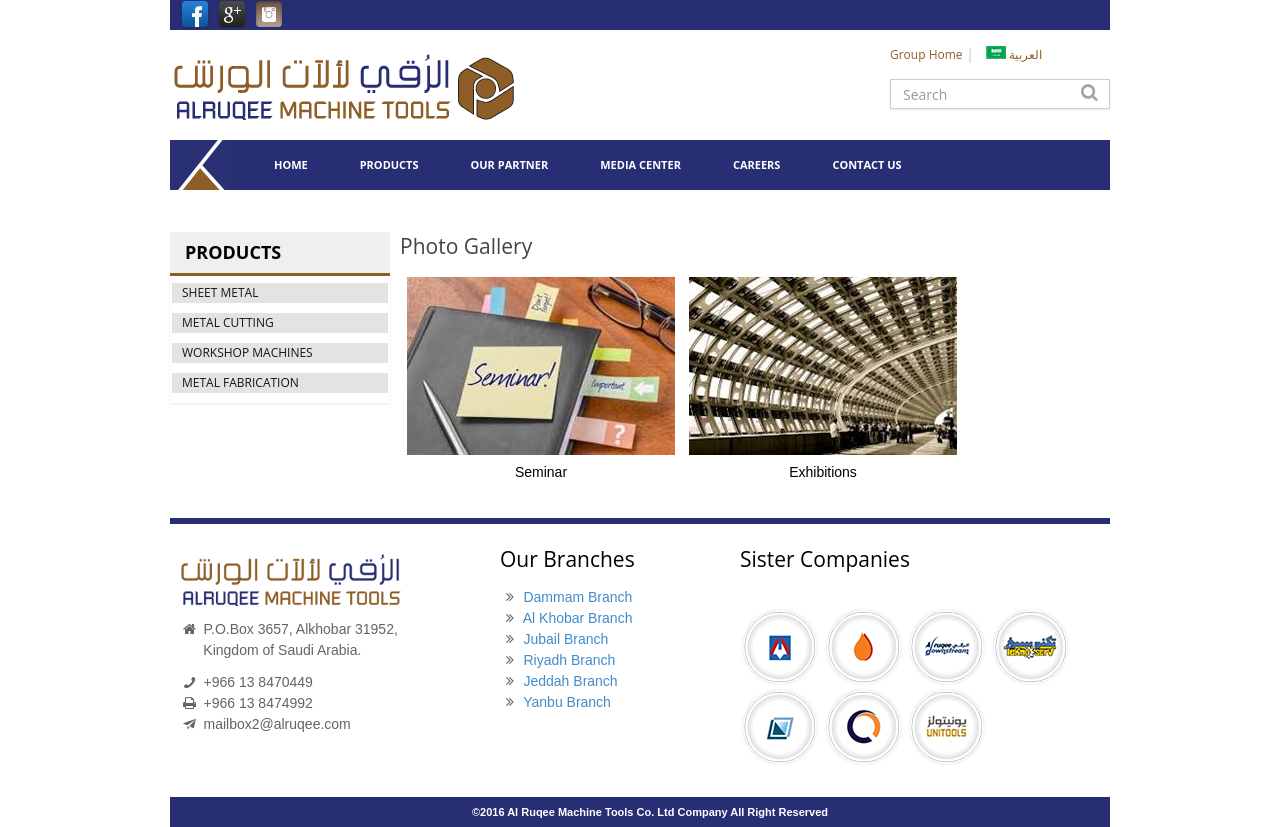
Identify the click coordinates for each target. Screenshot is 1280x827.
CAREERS (757, 164)
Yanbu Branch (567, 702)
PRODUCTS (389, 164)
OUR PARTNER (510, 164)
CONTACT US (866, 164)
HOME (291, 164)
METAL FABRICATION (240, 382)
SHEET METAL (220, 292)
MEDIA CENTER (640, 164)
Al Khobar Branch (578, 618)
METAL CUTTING (228, 322)
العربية (1014, 54)
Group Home (926, 54)
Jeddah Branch (570, 681)
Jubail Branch (565, 639)
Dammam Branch (577, 597)
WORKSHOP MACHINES (247, 352)
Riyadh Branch (569, 660)
